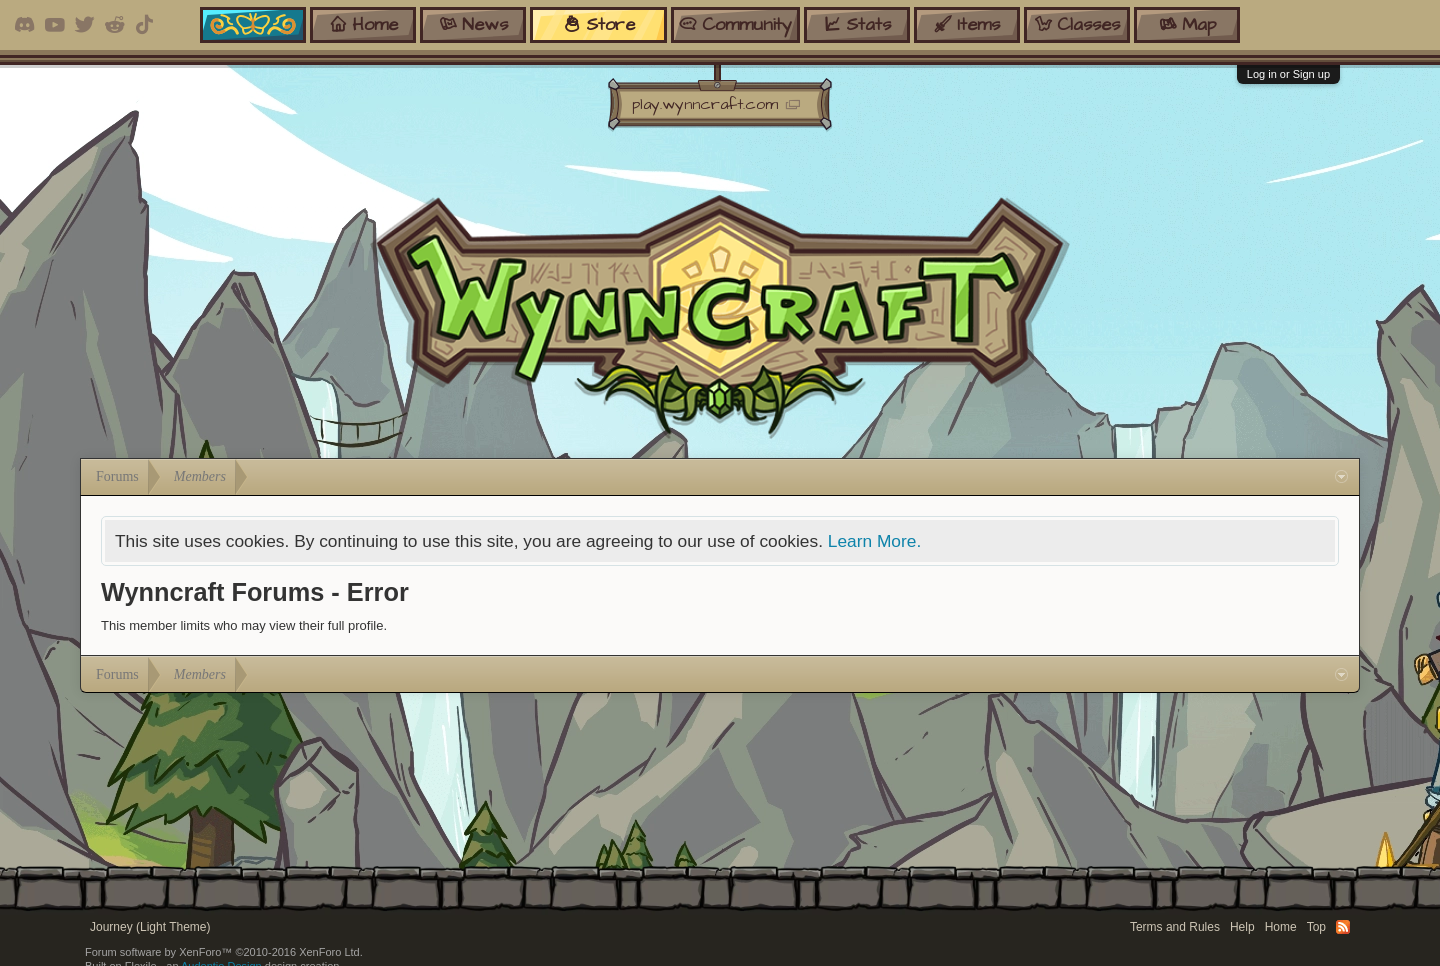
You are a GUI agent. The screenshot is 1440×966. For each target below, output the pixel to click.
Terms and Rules (1175, 927)
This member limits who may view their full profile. (244, 625)
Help (1242, 927)
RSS (1343, 927)
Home (1281, 927)
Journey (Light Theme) (150, 927)
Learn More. (874, 541)
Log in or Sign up (1288, 74)
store (599, 24)
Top (1316, 927)
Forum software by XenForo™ (224, 952)
